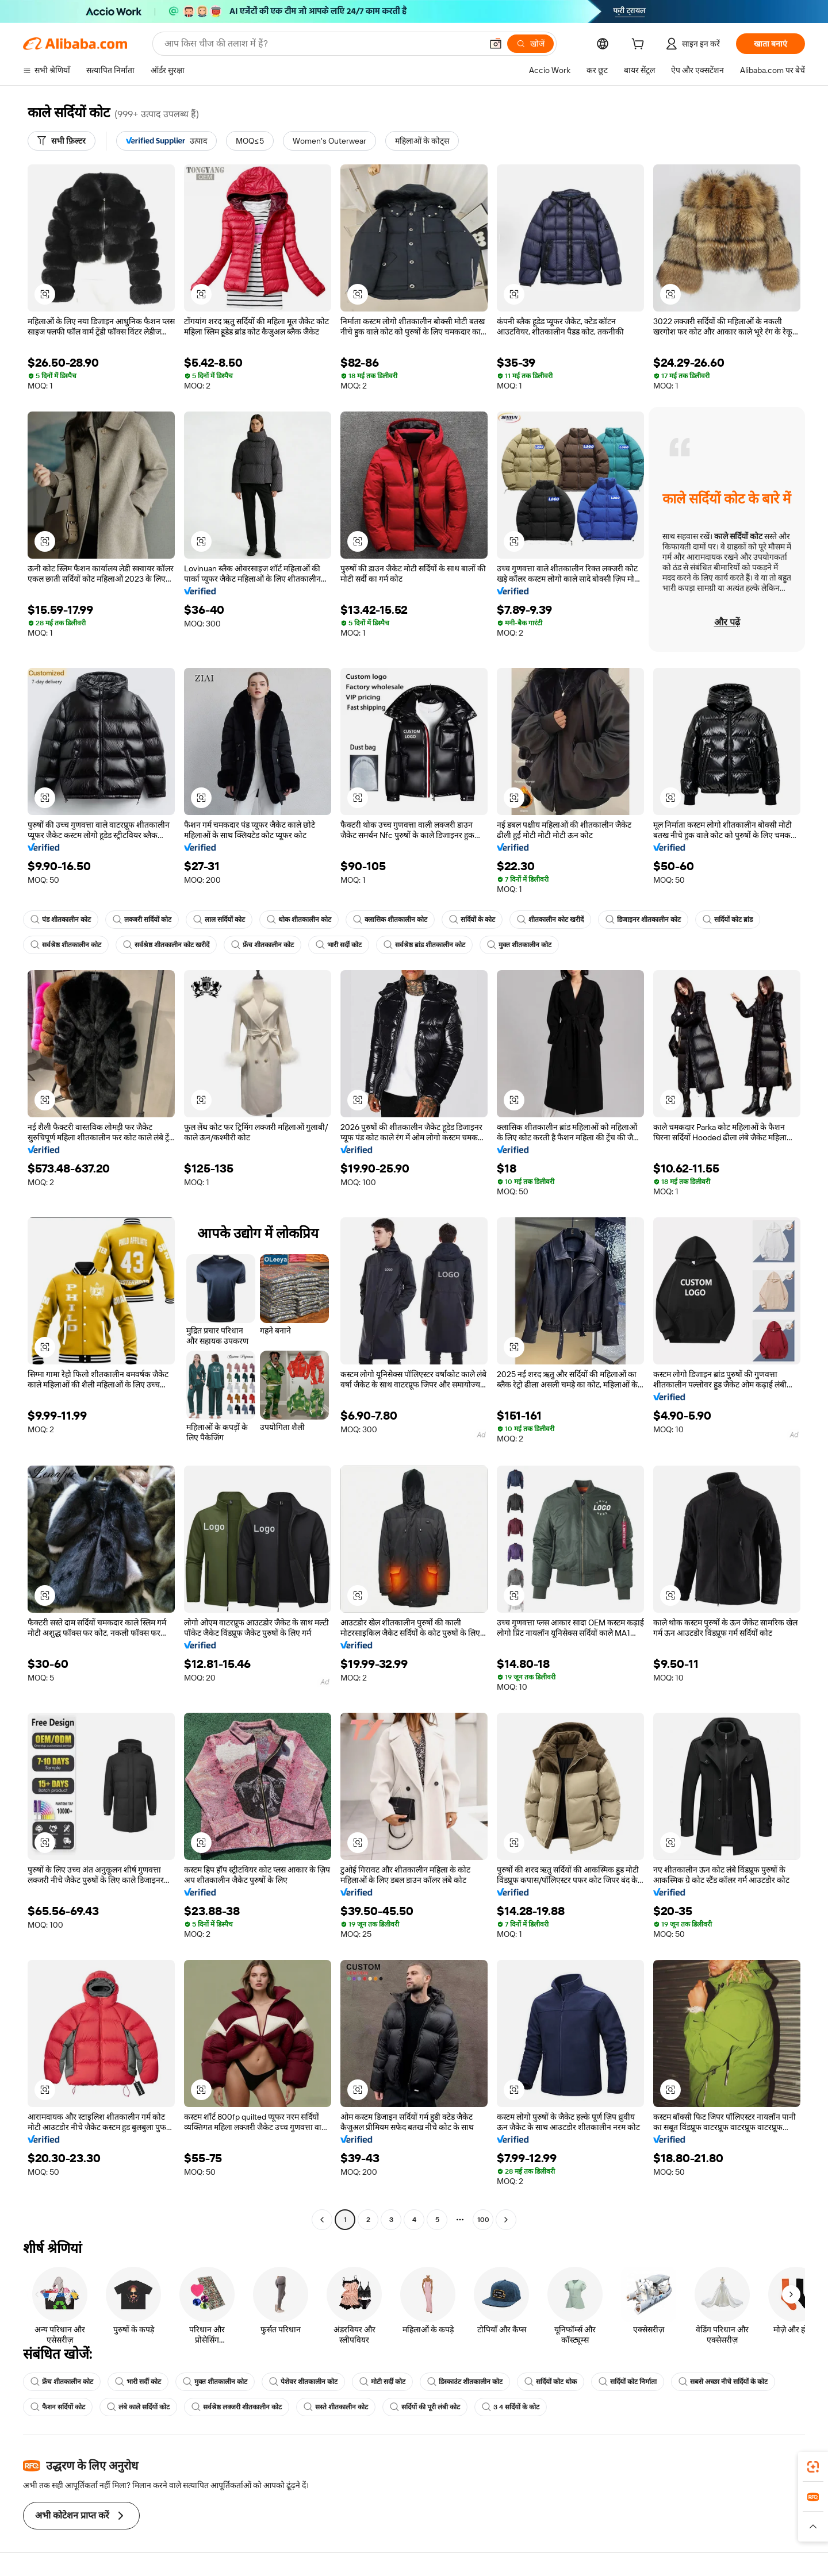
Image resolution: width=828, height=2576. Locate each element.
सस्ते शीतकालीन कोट (336, 2407)
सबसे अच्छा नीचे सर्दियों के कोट (723, 2381)
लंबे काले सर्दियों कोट (138, 2407)
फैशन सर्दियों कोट (57, 2407)
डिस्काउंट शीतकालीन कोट (465, 2381)
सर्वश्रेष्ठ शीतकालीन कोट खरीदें (166, 944)
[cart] (640, 45)
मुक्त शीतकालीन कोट (519, 944)
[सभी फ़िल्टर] (61, 141)
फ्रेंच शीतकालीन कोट (262, 944)
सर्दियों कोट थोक (550, 2381)
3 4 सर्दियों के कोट (510, 2407)
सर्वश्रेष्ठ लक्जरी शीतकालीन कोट (236, 2407)
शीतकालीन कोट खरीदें (550, 919)
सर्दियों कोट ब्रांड (728, 919)
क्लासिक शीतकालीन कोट (390, 919)
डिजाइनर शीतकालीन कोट (643, 919)
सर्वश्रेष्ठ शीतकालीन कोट (65, 944)
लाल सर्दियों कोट (219, 919)
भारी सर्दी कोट (339, 944)
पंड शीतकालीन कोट (60, 919)
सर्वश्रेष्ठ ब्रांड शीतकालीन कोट (424, 944)
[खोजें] (530, 43)
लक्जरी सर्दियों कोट (142, 919)
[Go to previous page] (322, 2219)
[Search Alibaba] (322, 43)
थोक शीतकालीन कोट (299, 919)
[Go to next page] (506, 2219)
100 (483, 2220)
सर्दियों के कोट (472, 919)
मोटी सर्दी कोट (382, 2381)
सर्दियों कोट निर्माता (628, 2381)
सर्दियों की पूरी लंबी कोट (425, 2407)
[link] (813, 2467)
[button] (496, 44)
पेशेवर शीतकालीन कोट (303, 2381)
